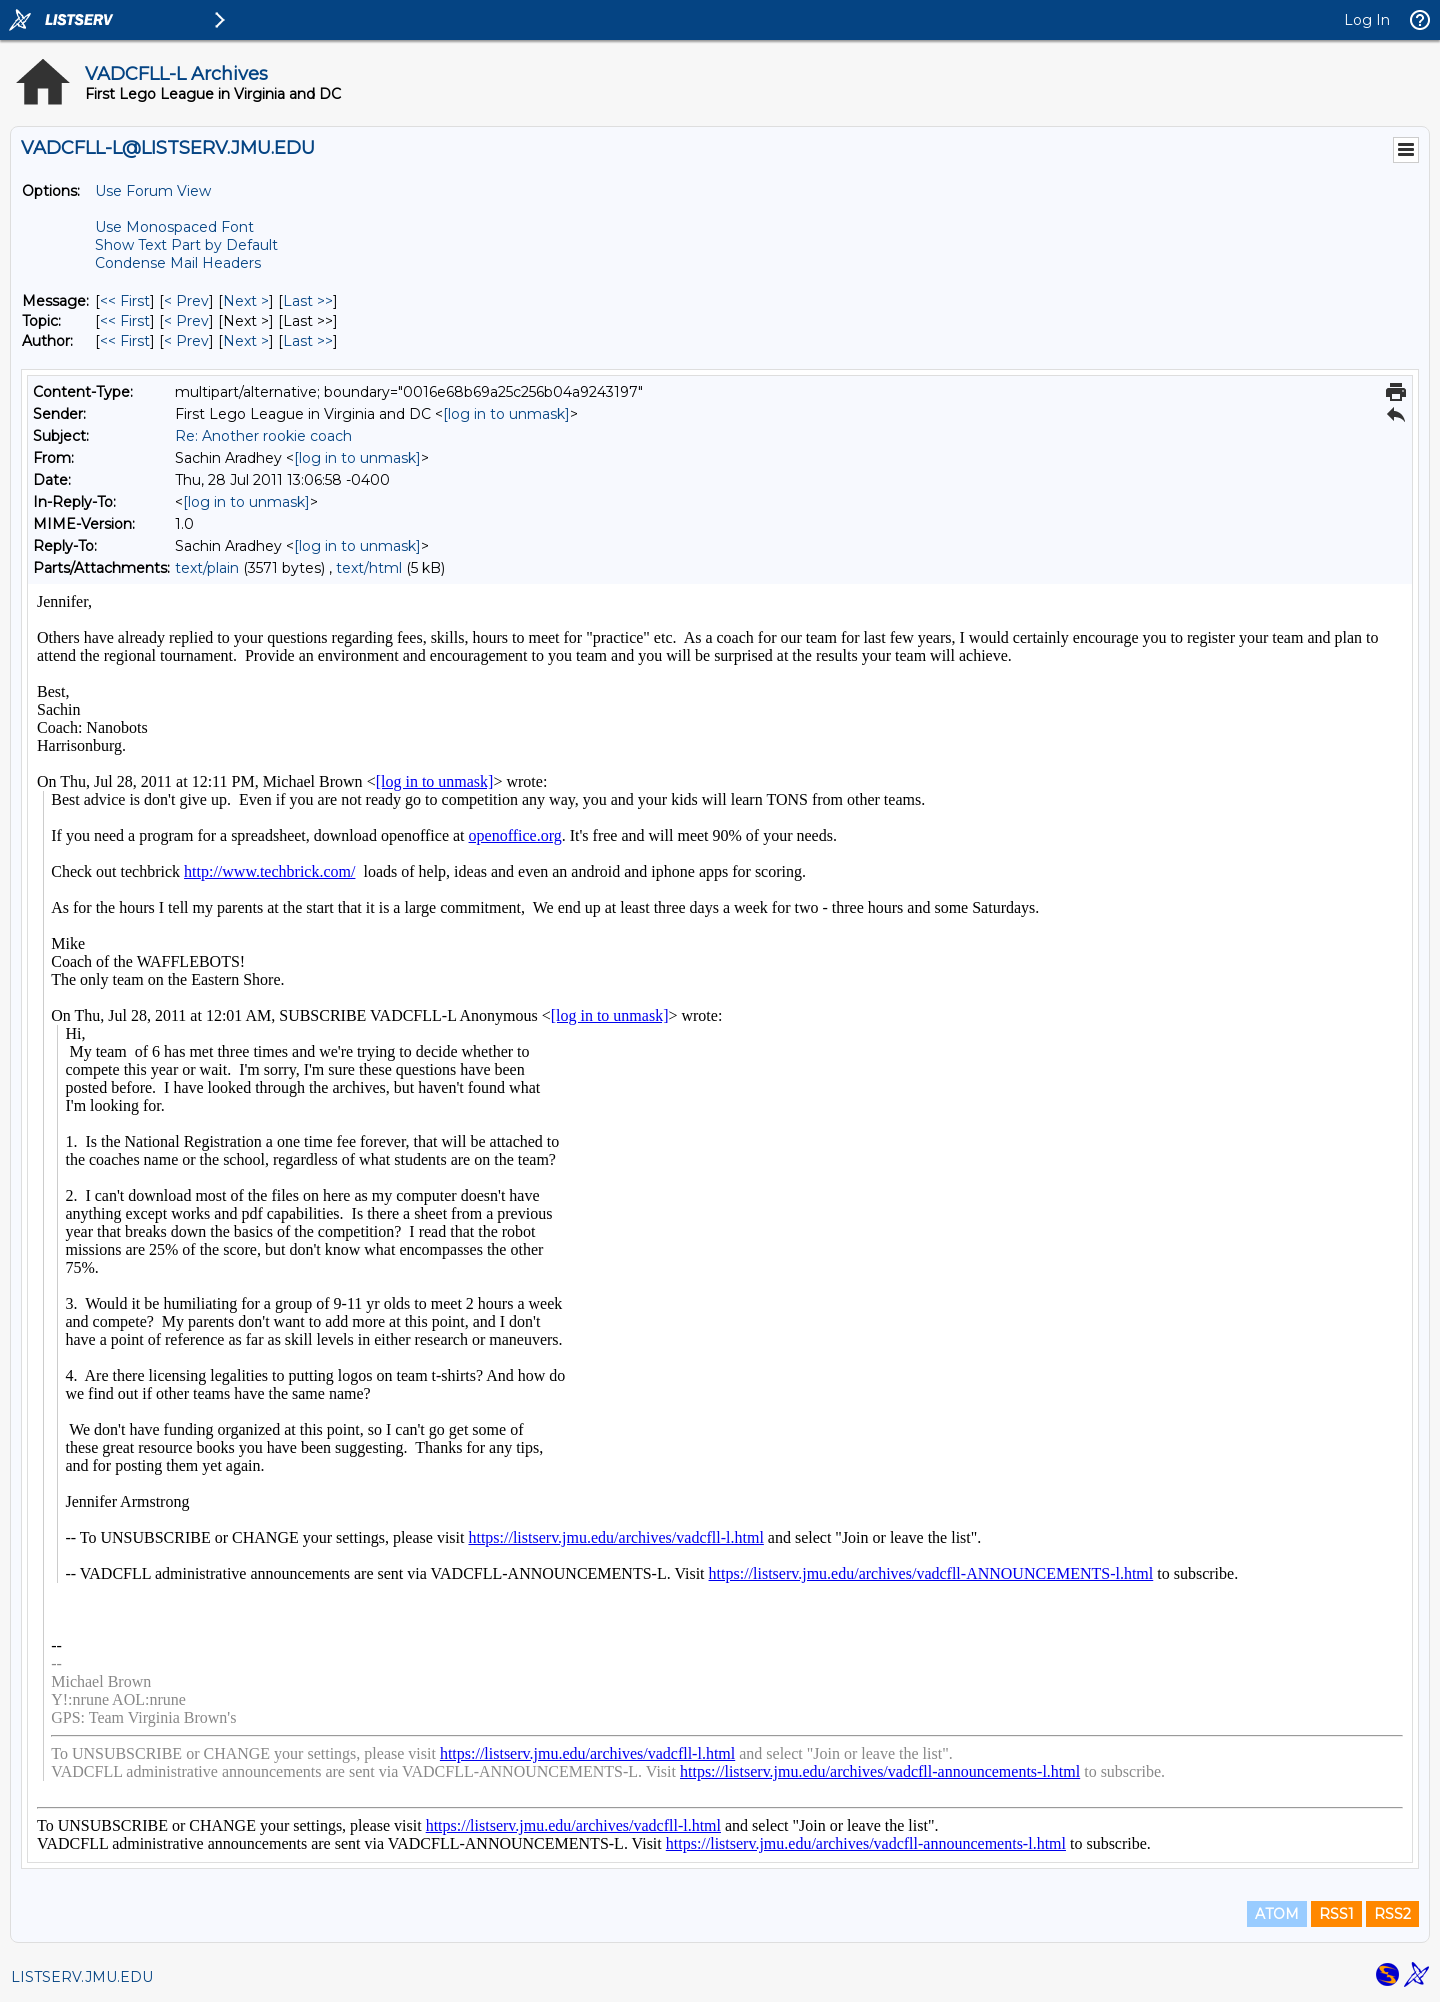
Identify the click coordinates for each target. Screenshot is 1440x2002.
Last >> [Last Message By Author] (308, 341)
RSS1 (1336, 1914)
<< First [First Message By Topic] (125, 321)
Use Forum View (153, 191)
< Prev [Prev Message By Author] (186, 341)
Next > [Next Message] (246, 301)
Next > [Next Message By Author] (246, 341)
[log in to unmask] (506, 414)
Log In (1367, 20)
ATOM (1277, 1914)
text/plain (207, 568)
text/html (369, 568)
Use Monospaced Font (174, 227)
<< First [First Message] (125, 301)
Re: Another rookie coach (263, 436)
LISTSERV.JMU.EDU (82, 1977)
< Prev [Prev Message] (186, 301)
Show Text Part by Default (186, 245)
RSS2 (1392, 1914)
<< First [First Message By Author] (125, 341)
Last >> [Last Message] (308, 301)
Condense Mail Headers (178, 263)
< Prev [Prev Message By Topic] (186, 321)
